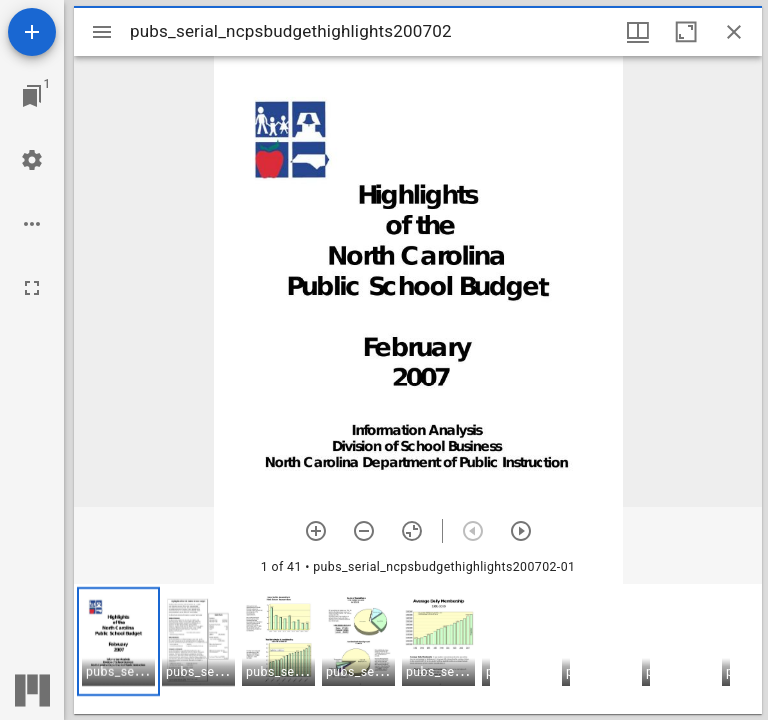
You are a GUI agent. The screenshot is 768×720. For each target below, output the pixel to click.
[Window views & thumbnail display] (638, 32)
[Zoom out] (364, 531)
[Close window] (734, 32)
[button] (118, 641)
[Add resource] (32, 32)
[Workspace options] (32, 224)
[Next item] (521, 531)
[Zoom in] (316, 531)
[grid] (418, 649)
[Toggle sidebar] (102, 32)
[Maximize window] (686, 32)
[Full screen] (32, 288)
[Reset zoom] (412, 531)
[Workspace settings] (32, 160)
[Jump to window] (32, 96)
